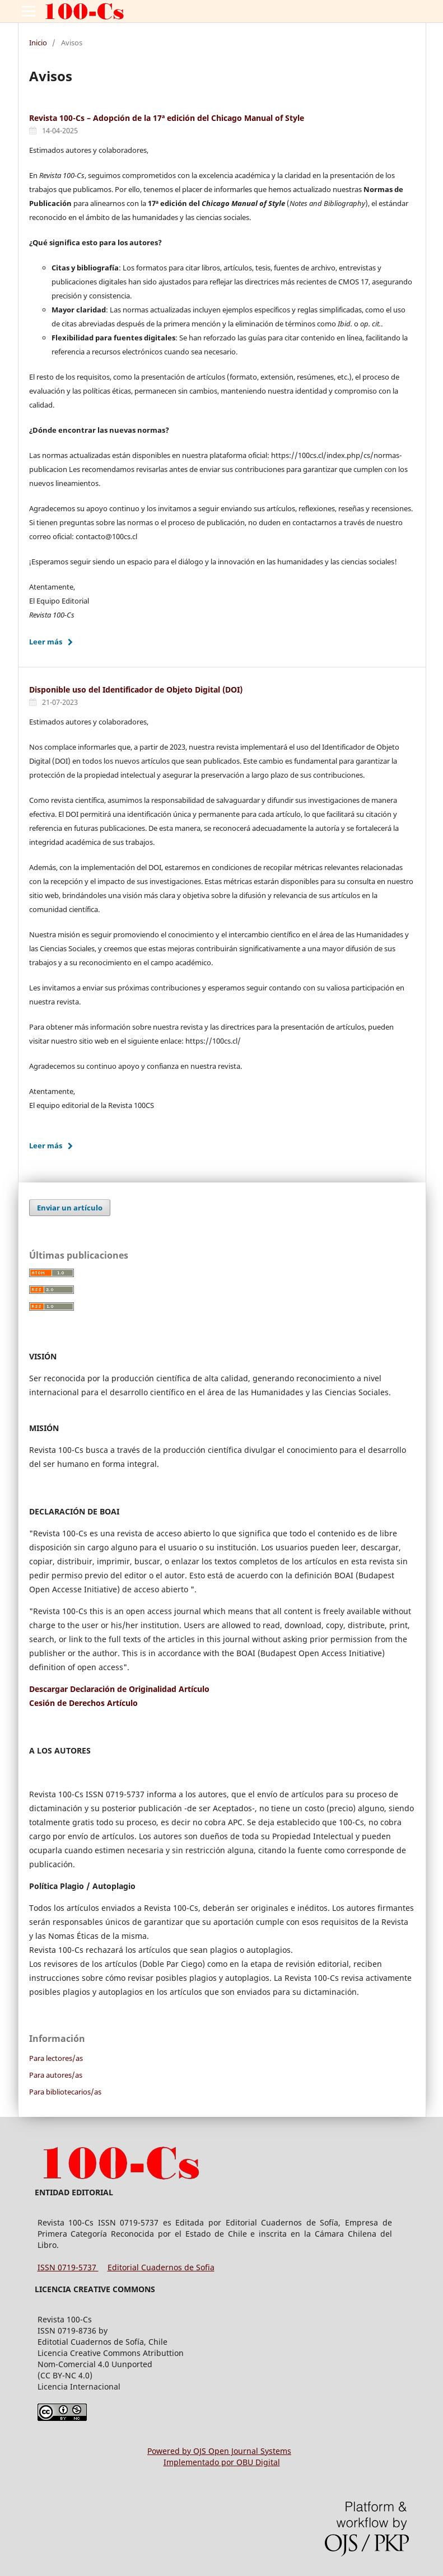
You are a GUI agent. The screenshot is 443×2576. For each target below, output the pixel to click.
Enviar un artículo (69, 1208)
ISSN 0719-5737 (68, 2267)
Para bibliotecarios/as (65, 2092)
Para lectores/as (56, 2058)
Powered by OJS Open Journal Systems (219, 2451)
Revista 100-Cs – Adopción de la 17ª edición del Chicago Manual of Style (166, 118)
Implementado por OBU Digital (222, 2462)
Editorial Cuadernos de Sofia (161, 2267)
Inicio (38, 43)
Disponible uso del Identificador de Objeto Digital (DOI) (136, 689)
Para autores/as (55, 2075)
